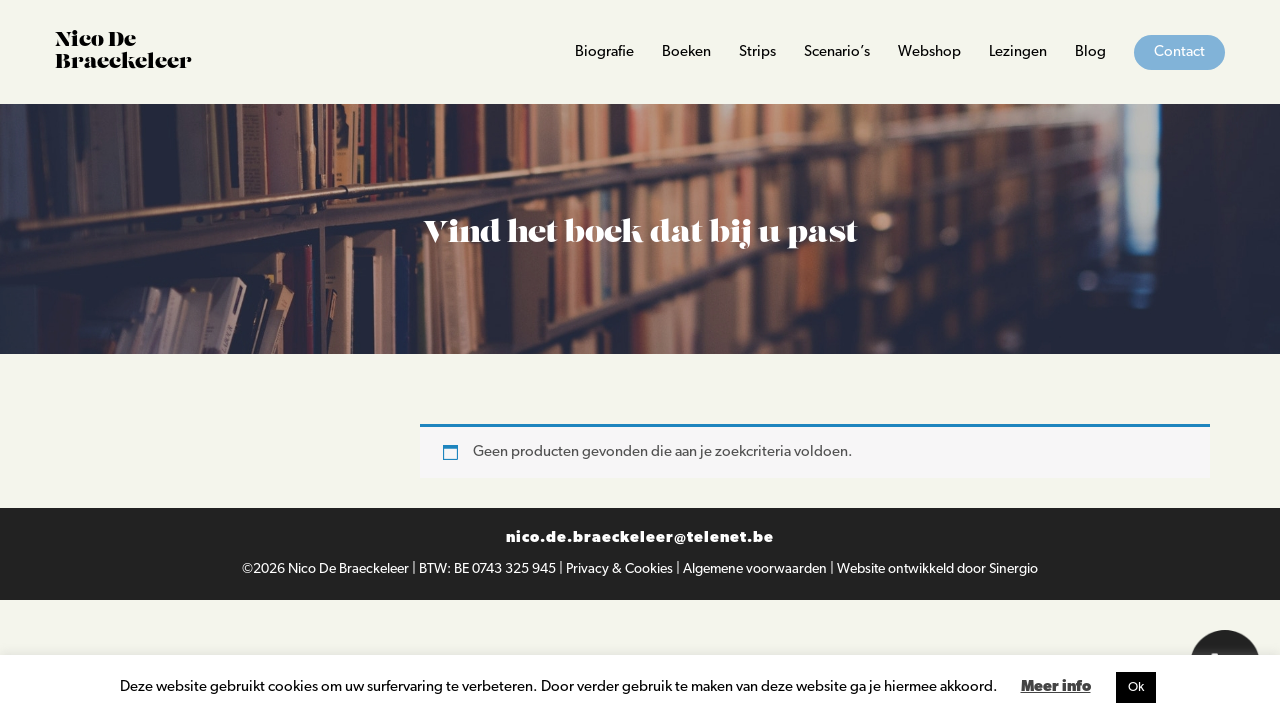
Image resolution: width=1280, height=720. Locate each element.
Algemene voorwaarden (756, 569)
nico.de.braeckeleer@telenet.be (640, 538)
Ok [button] (1136, 687)
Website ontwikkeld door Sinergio (937, 569)
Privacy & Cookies (621, 569)
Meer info (1056, 687)
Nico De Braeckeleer (350, 569)
